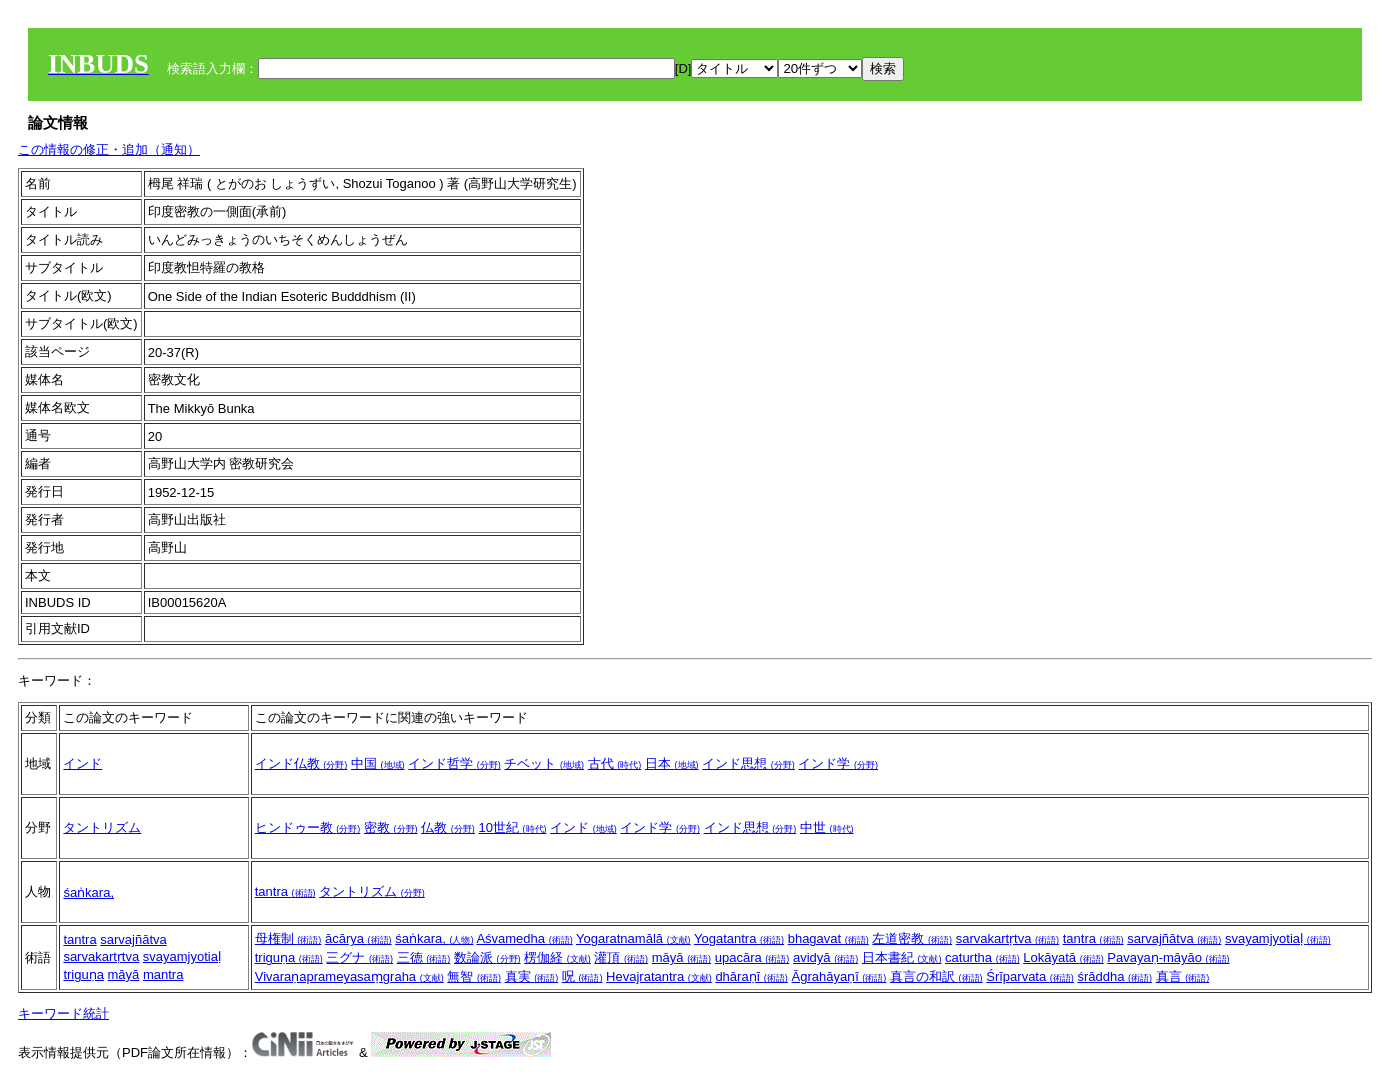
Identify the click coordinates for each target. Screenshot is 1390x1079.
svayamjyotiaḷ (182, 956)
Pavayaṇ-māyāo (1168, 957)
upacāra (752, 957)
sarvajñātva (133, 939)
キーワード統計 (63, 1013)
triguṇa (83, 974)
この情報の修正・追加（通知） (109, 149)
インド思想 (748, 763)
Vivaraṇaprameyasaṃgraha (349, 976)
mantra (163, 974)
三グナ (359, 957)
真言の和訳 (936, 976)
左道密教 (912, 938)
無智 (474, 976)
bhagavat (828, 938)
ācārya (358, 938)
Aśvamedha (524, 938)
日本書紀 (902, 957)
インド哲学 (454, 763)
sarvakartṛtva (101, 956)
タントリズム (102, 827)
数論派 (487, 957)
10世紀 (512, 827)
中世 (827, 827)
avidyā (825, 957)
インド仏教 (301, 763)
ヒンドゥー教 (308, 827)
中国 (378, 763)
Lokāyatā (1063, 957)
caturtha (982, 957)
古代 (615, 763)
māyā (124, 974)
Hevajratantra (659, 976)
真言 (1183, 976)
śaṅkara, (88, 892)
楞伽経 (557, 957)
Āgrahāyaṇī (838, 976)
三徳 (424, 957)
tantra (285, 891)
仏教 (448, 827)
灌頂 (621, 957)
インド (82, 763)
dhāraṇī (751, 976)
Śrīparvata (1030, 976)
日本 (672, 763)
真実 (532, 976)
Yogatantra (739, 938)
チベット (544, 763)
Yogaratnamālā (633, 938)
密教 (391, 827)
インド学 (838, 763)
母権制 (288, 938)
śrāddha (1114, 976)
